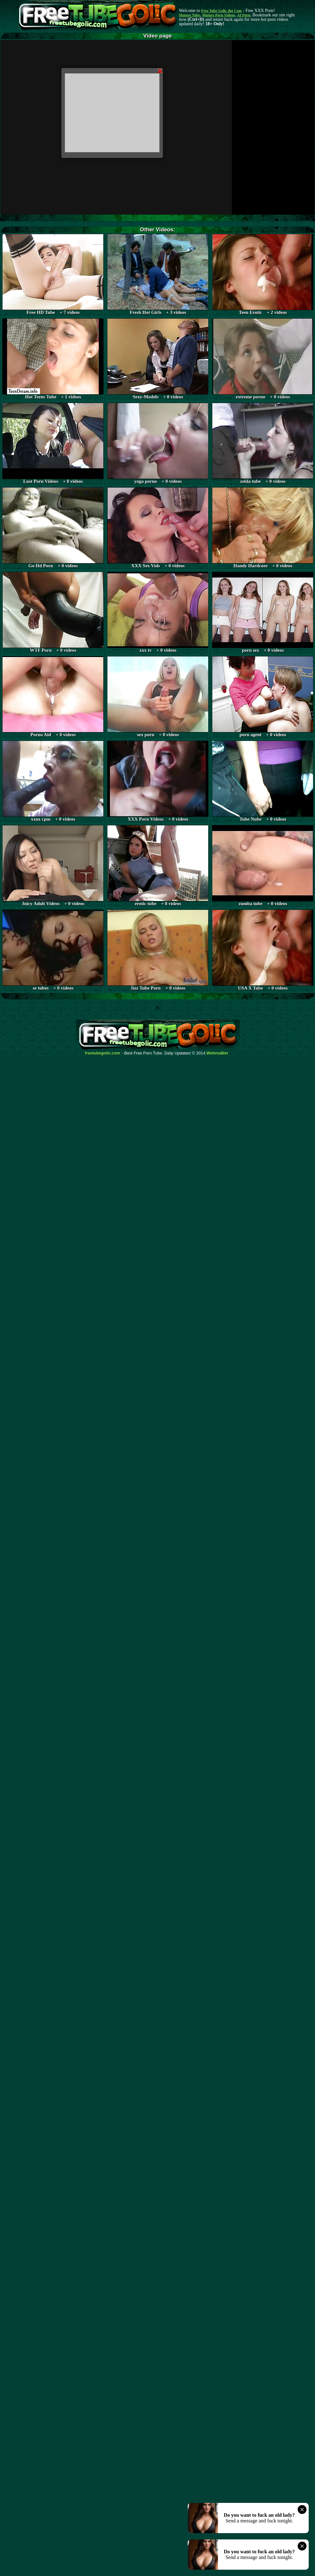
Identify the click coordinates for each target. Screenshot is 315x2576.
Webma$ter (218, 1053)
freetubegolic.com (102, 1053)
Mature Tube (189, 15)
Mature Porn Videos (218, 15)
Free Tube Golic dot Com (221, 11)
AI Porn (243, 15)
